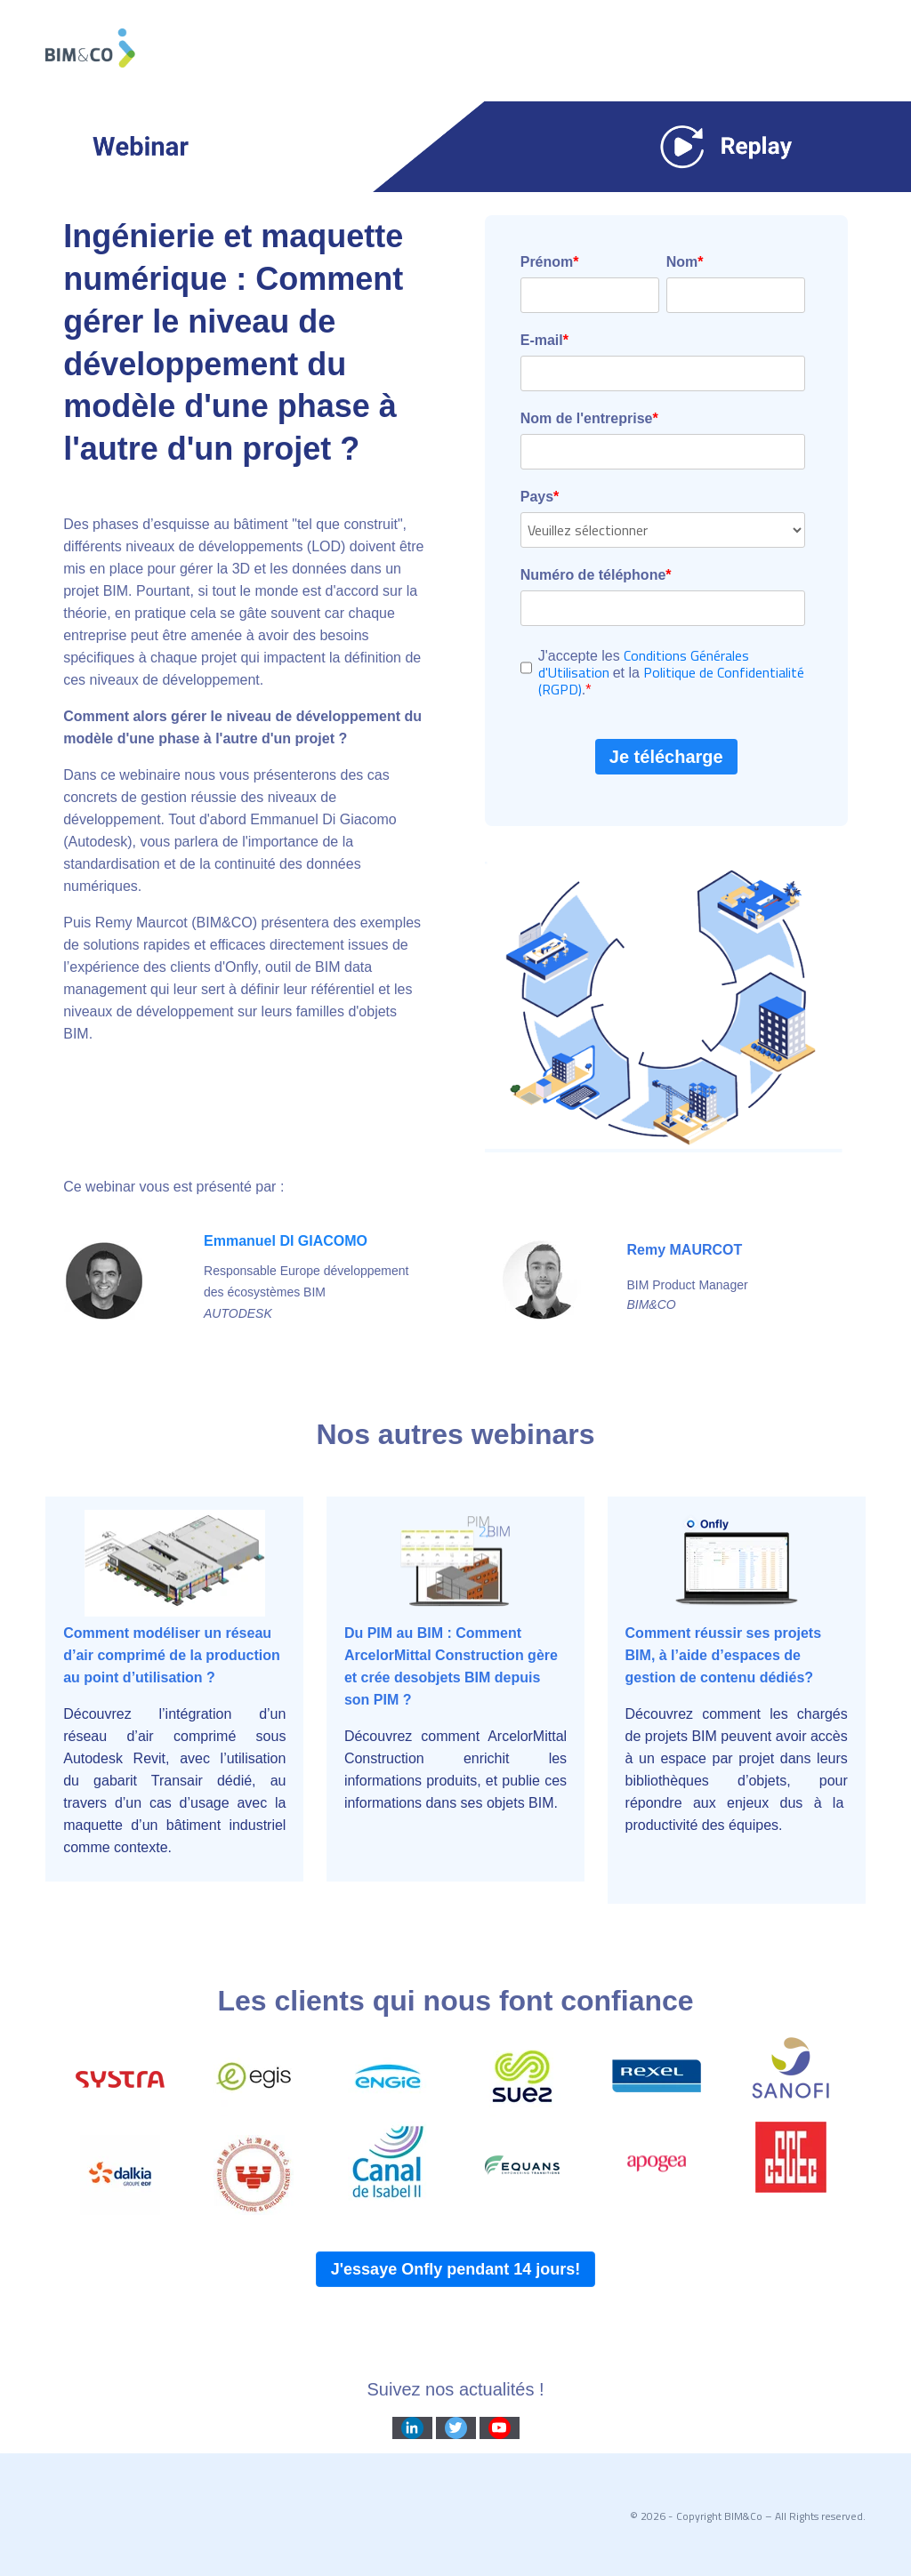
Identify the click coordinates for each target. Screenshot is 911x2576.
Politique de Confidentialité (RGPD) (671, 681)
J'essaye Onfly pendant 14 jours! (455, 2269)
